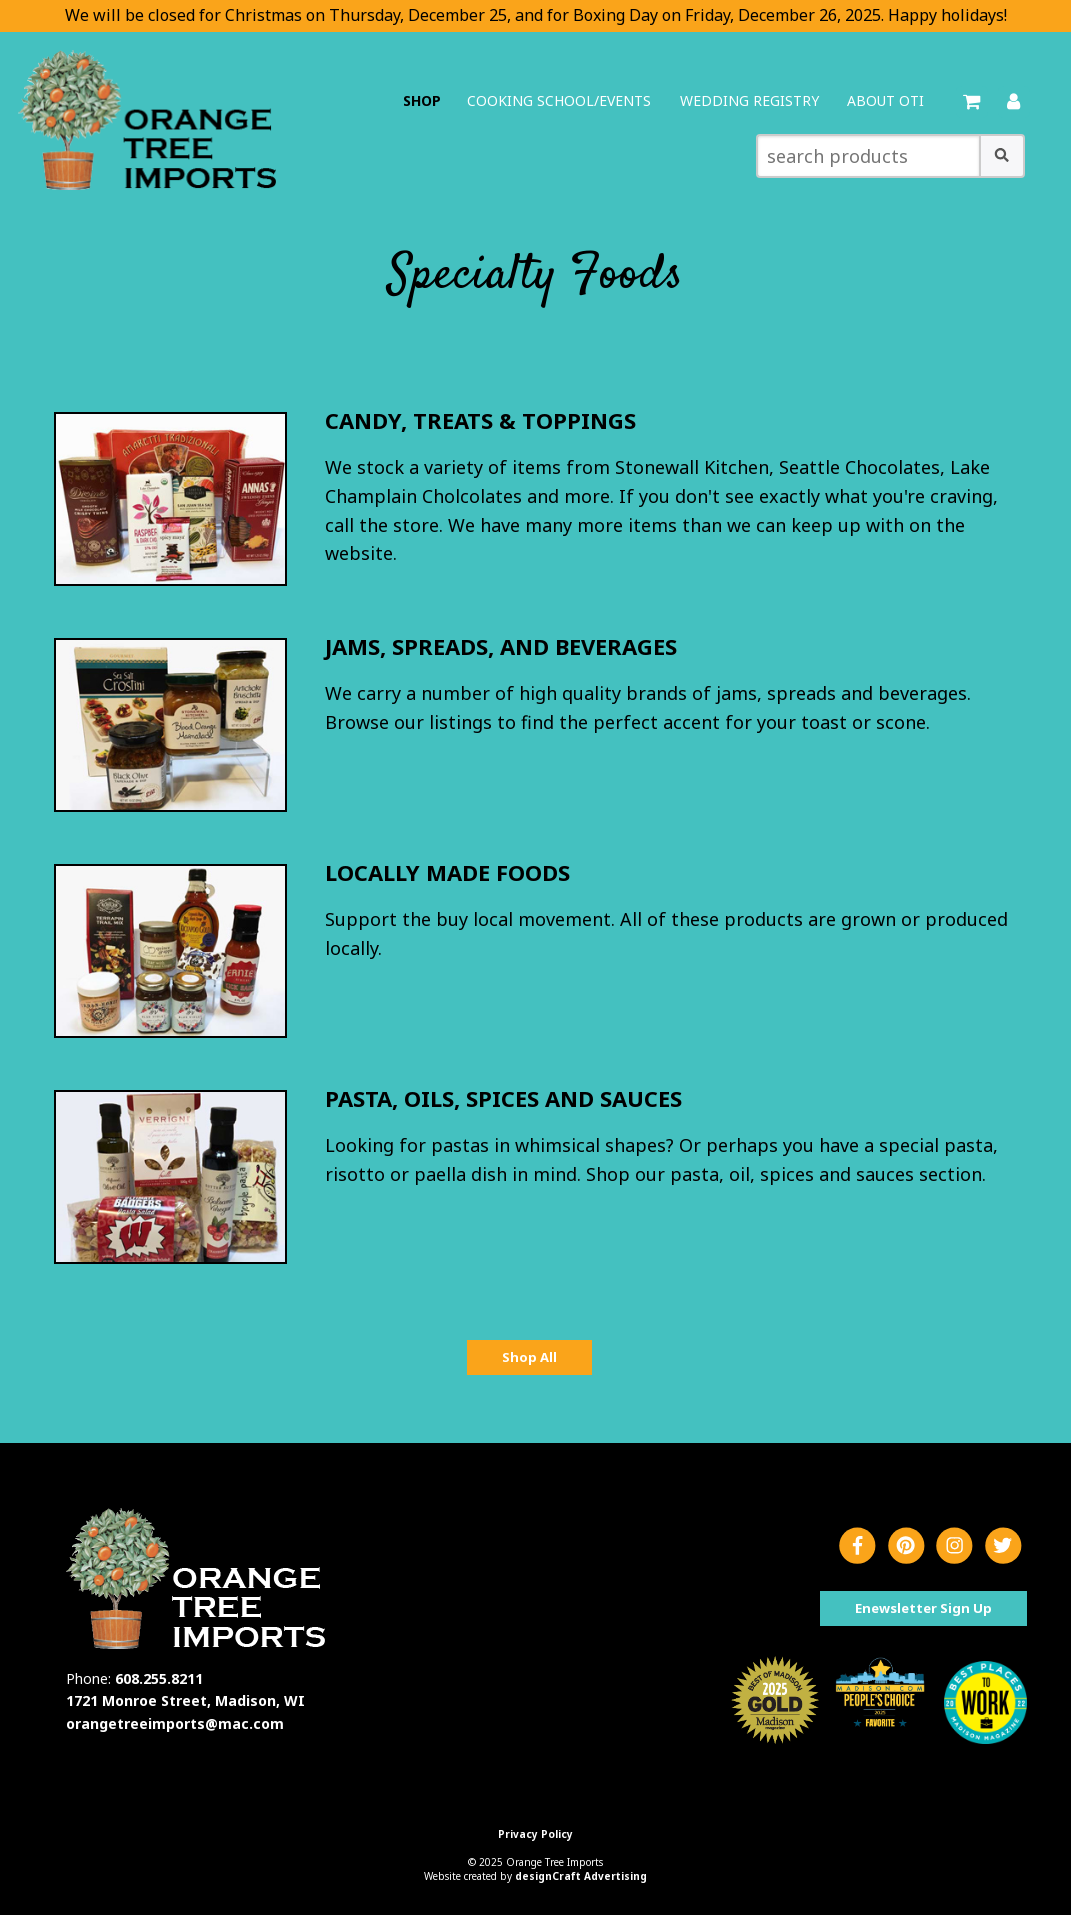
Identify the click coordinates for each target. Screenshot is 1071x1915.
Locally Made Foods (447, 872)
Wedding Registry (749, 100)
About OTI (885, 100)
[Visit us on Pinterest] (906, 1547)
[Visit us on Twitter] (1003, 1547)
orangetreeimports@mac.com (175, 1723)
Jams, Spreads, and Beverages (501, 646)
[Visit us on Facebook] (857, 1547)
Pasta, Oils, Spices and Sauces (503, 1098)
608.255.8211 (159, 1678)
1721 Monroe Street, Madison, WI (185, 1700)
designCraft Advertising (581, 1876)
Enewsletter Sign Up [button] (923, 1608)
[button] (1002, 156)
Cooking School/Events (559, 100)
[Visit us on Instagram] (954, 1547)
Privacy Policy (535, 1834)
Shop (422, 100)
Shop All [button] (529, 1357)
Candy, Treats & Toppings (480, 420)
